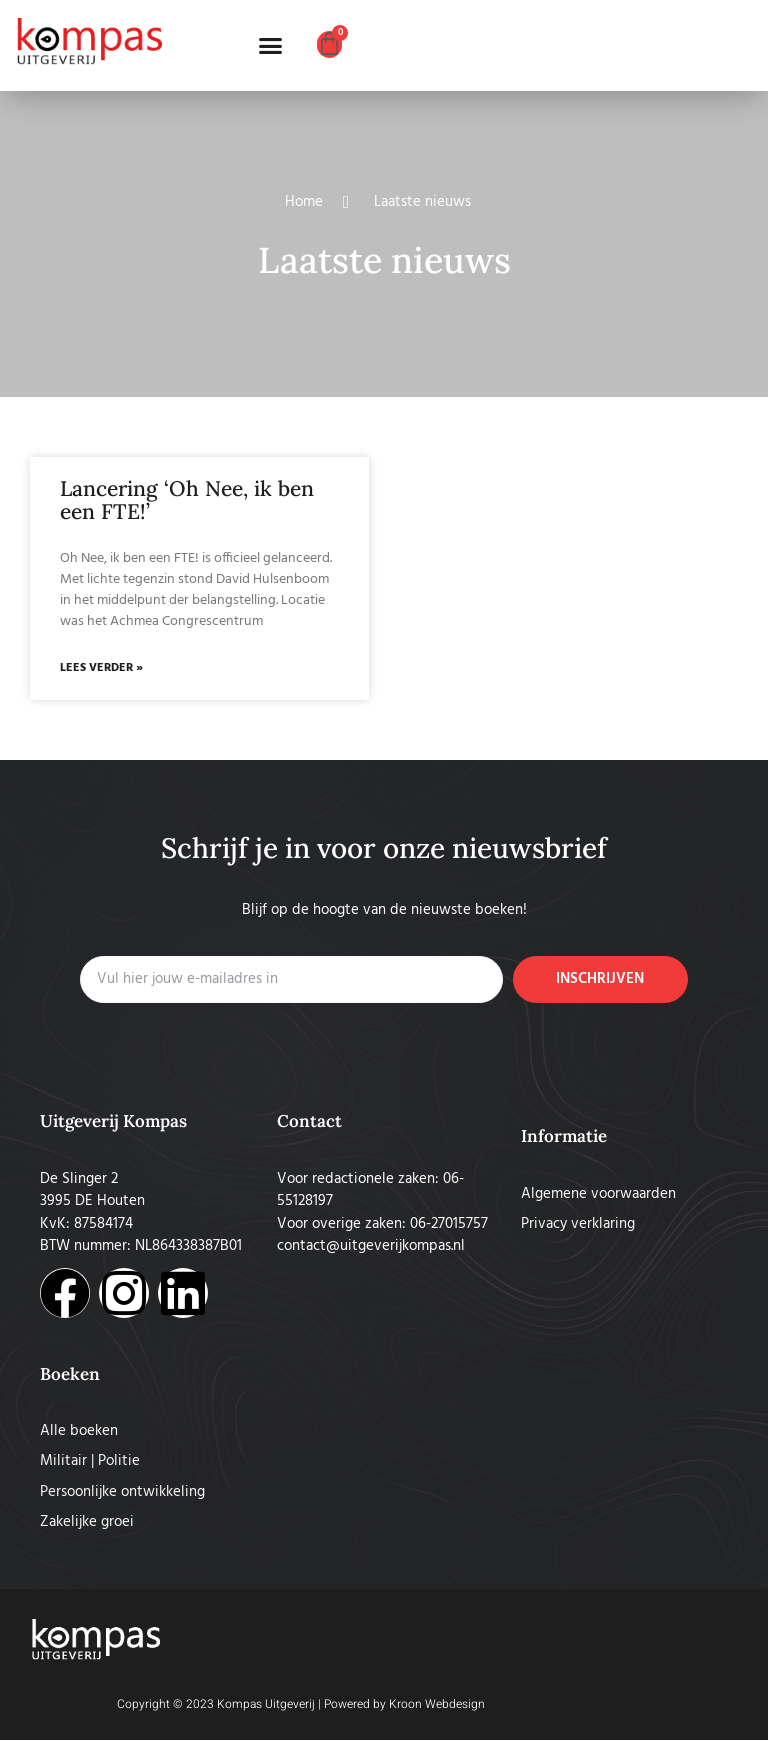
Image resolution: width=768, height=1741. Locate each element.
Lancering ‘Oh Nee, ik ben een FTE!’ (187, 500)
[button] (271, 46)
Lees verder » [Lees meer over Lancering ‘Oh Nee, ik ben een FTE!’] (101, 669)
